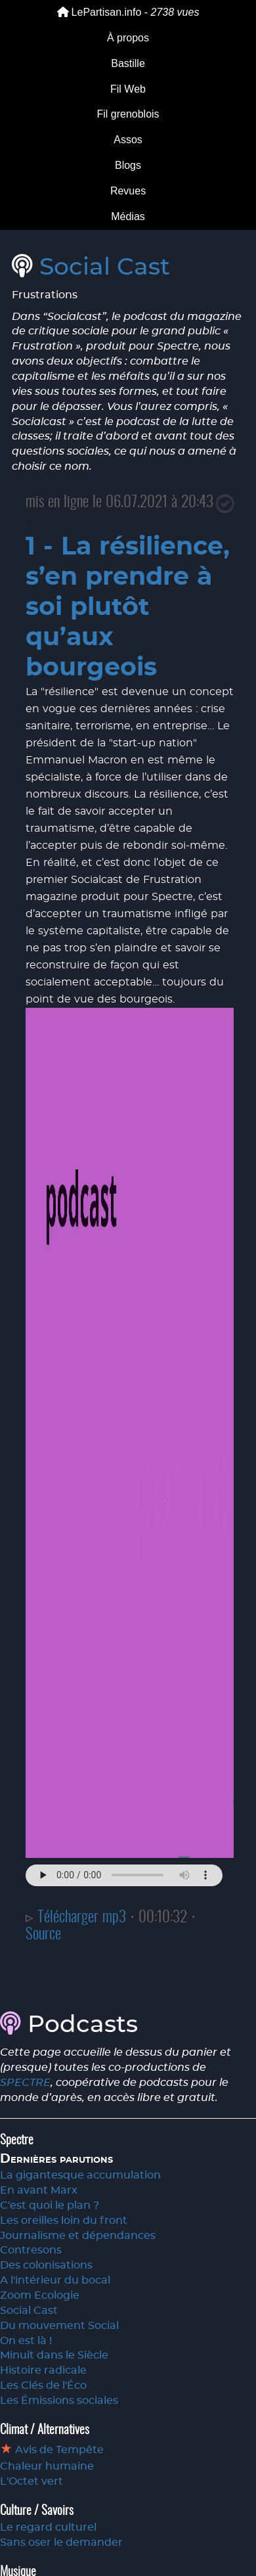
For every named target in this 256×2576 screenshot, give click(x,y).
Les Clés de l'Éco (43, 2385)
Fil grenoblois (127, 114)
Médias (128, 216)
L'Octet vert (31, 2481)
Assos (128, 139)
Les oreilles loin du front (63, 2220)
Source (43, 1935)
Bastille (128, 63)
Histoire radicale (43, 2370)
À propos (128, 37)
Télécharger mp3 (81, 1918)
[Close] (225, 503)
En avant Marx (38, 2190)
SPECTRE (25, 2082)
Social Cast (104, 267)
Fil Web (128, 89)
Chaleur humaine (47, 2466)
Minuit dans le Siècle (54, 2355)
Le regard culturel (48, 2527)
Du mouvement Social (59, 2325)
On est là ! (26, 2341)
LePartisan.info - (128, 12)
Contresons (31, 2250)
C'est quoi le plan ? (49, 2205)
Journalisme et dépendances (78, 2235)
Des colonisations (46, 2265)
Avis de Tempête (58, 2450)
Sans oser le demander (61, 2542)
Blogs (128, 165)
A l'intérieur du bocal (55, 2280)
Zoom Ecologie (39, 2295)
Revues (128, 190)
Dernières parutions (56, 2159)
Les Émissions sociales (59, 2400)
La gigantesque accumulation (80, 2175)
